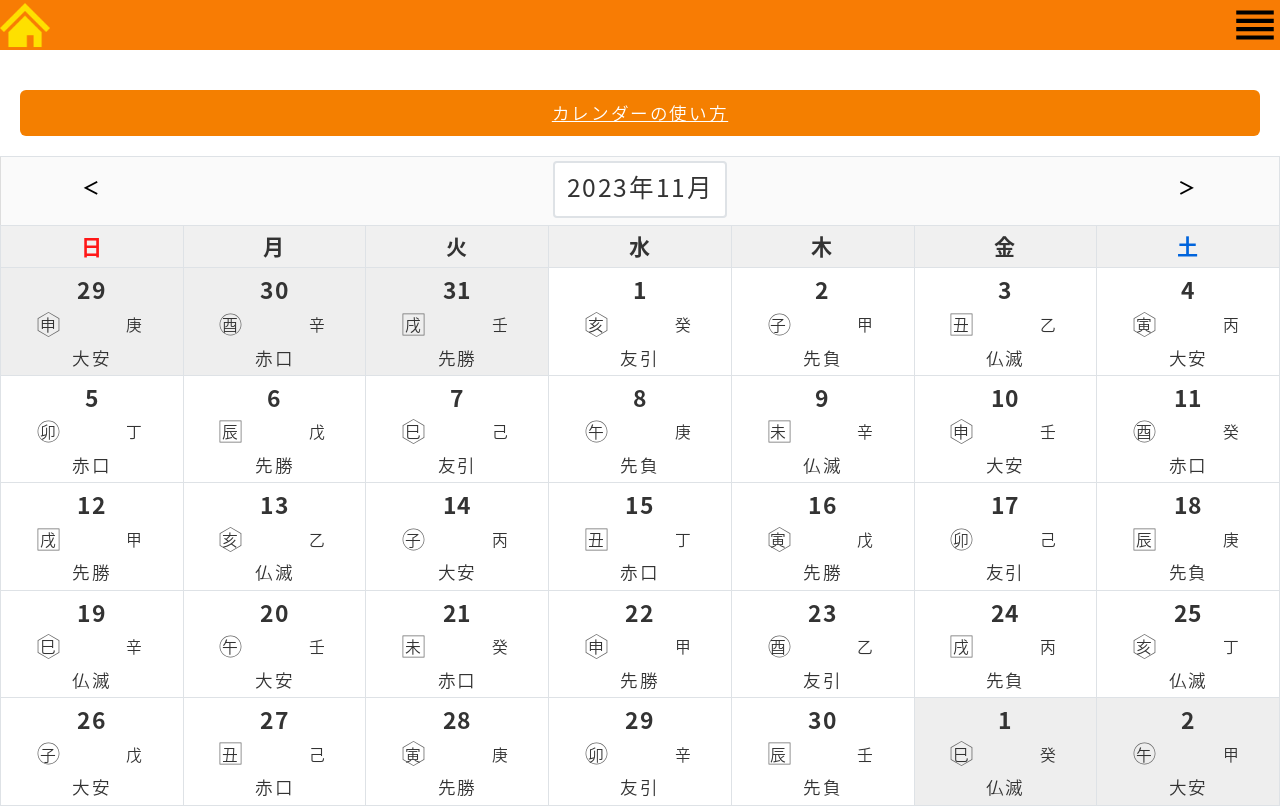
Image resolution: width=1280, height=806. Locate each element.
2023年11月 (640, 186)
